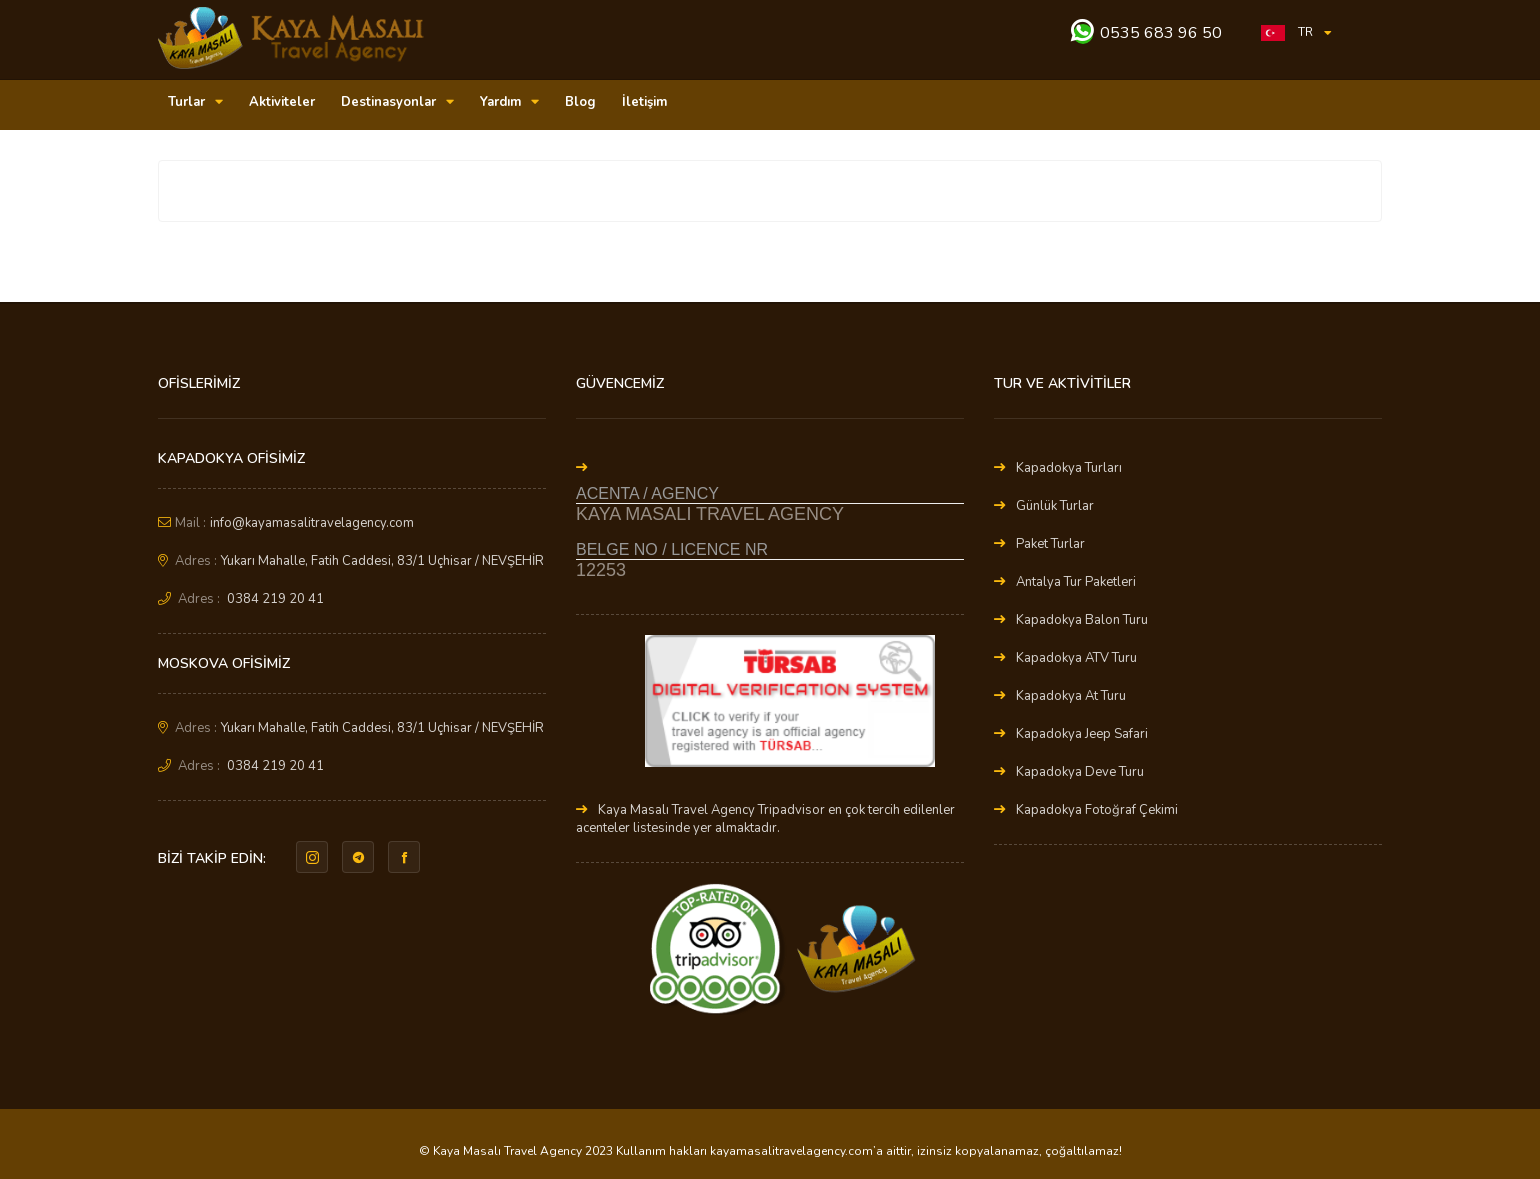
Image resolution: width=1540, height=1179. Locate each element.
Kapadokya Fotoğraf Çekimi (1097, 810)
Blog (580, 102)
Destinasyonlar (397, 102)
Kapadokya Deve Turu (1080, 772)
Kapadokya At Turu (1071, 696)
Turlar (195, 102)
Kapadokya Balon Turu (1082, 620)
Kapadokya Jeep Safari (1082, 734)
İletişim (644, 102)
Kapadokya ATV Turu (1076, 658)
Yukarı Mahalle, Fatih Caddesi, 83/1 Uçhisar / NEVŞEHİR (382, 561)
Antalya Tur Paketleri (1076, 582)
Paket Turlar (1050, 544)
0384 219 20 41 (275, 599)
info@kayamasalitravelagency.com (312, 523)
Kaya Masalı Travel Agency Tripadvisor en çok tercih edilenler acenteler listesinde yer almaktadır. (765, 819)
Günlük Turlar (1055, 506)
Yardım (509, 102)
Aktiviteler (282, 102)
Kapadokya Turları (1069, 468)
